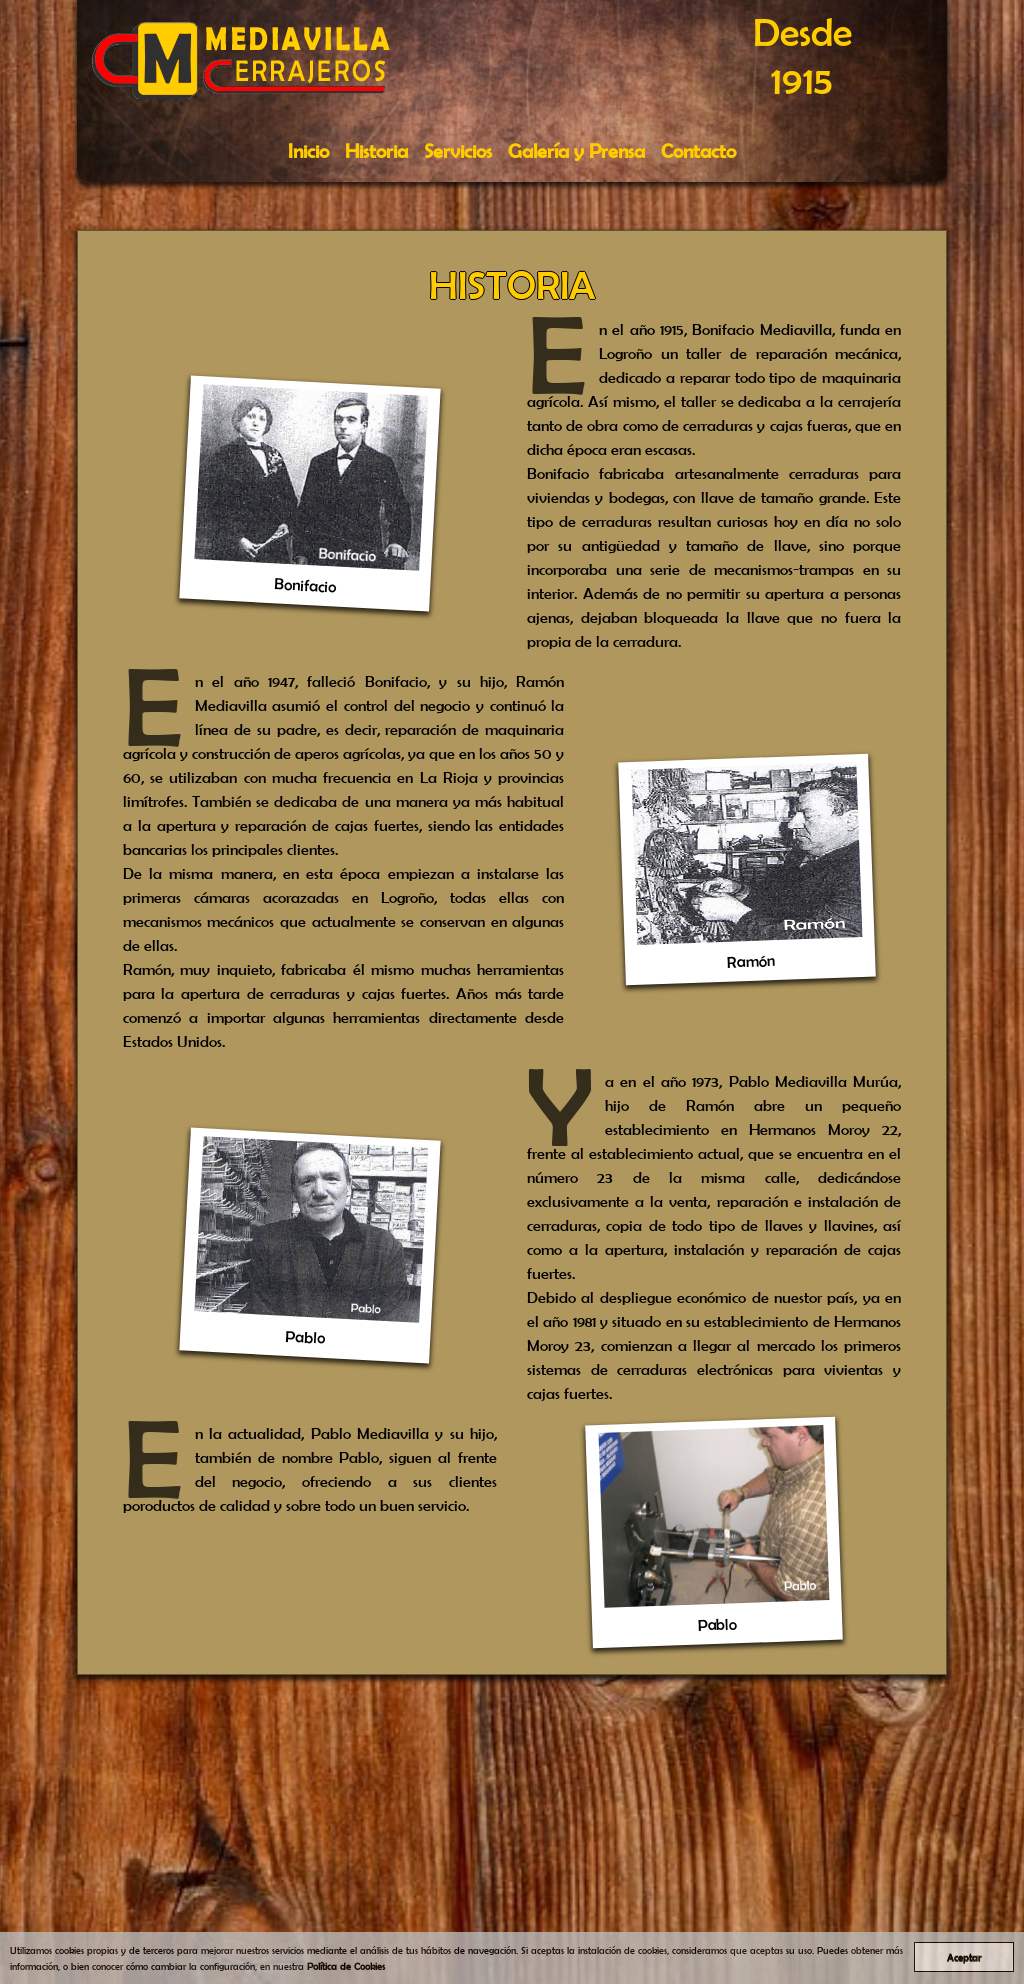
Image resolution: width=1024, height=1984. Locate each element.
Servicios (458, 150)
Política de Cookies (346, 1966)
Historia (376, 150)
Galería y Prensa (576, 150)
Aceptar (964, 1957)
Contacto (698, 150)
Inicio (308, 150)
